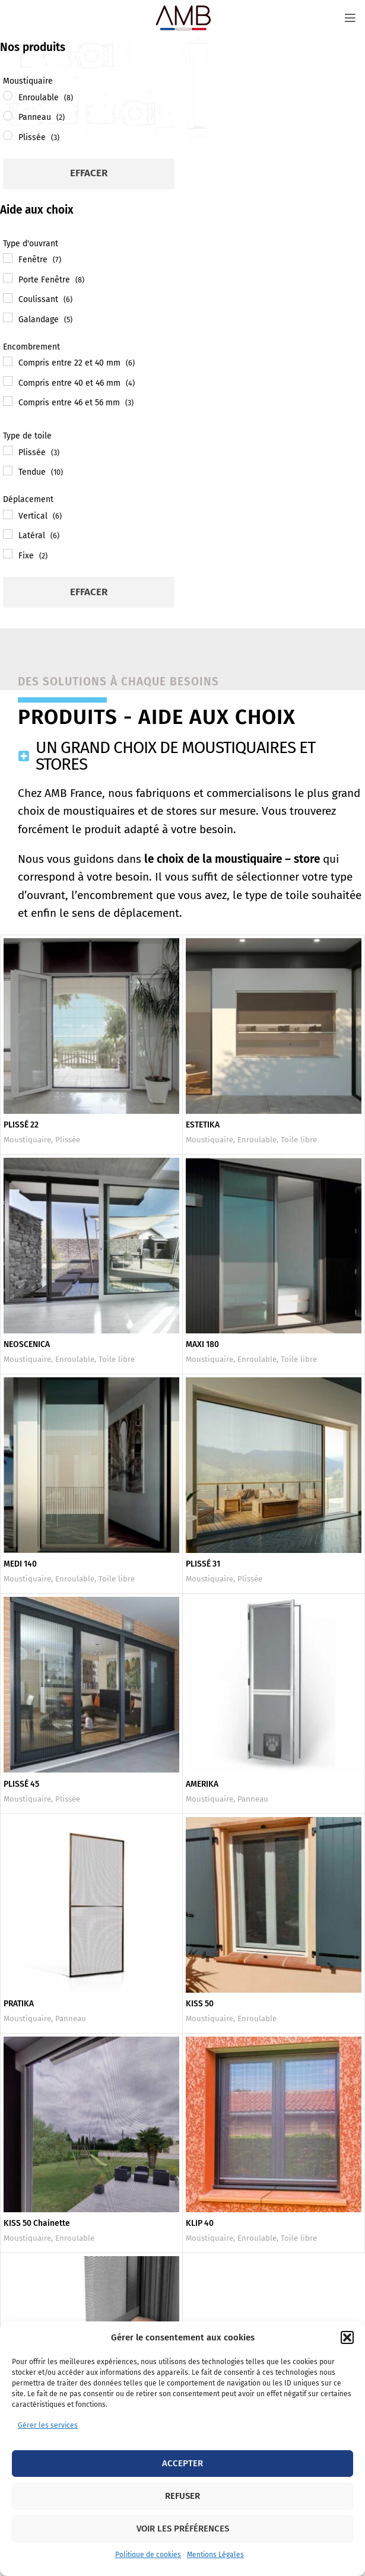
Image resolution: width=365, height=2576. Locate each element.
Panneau (252, 1799)
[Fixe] (7, 553)
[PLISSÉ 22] (91, 1026)
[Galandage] (7, 317)
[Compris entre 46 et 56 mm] (7, 401)
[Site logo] (182, 17)
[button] (347, 2337)
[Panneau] (7, 115)
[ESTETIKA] (273, 1026)
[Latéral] (7, 534)
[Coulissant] (7, 298)
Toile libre (299, 1140)
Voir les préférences (183, 2528)
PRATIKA (19, 2004)
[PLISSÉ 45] (91, 1685)
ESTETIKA (203, 1125)
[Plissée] (7, 135)
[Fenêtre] (7, 258)
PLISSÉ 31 (203, 1564)
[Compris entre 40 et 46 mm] (7, 381)
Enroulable (257, 1140)
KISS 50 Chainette (37, 2223)
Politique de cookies (148, 2554)
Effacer (88, 173)
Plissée (67, 1140)
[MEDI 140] (91, 1465)
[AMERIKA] (273, 1685)
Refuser (182, 2496)
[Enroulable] (7, 95)
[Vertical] (7, 514)
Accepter (182, 2463)
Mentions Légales (215, 2554)
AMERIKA (202, 1784)
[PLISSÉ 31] (273, 1465)
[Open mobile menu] (350, 18)
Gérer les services (48, 2425)
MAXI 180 (203, 1344)
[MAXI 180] (273, 1245)
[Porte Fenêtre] (7, 277)
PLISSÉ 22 (21, 1125)
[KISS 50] (273, 1905)
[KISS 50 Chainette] (91, 2124)
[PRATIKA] (91, 1905)
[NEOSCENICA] (91, 1245)
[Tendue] (7, 470)
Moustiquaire (27, 1140)
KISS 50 (200, 2004)
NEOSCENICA (27, 1344)
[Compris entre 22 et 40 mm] (7, 361)
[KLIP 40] (273, 2124)
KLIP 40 (200, 2223)
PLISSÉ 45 (22, 1784)
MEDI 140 (20, 1564)
